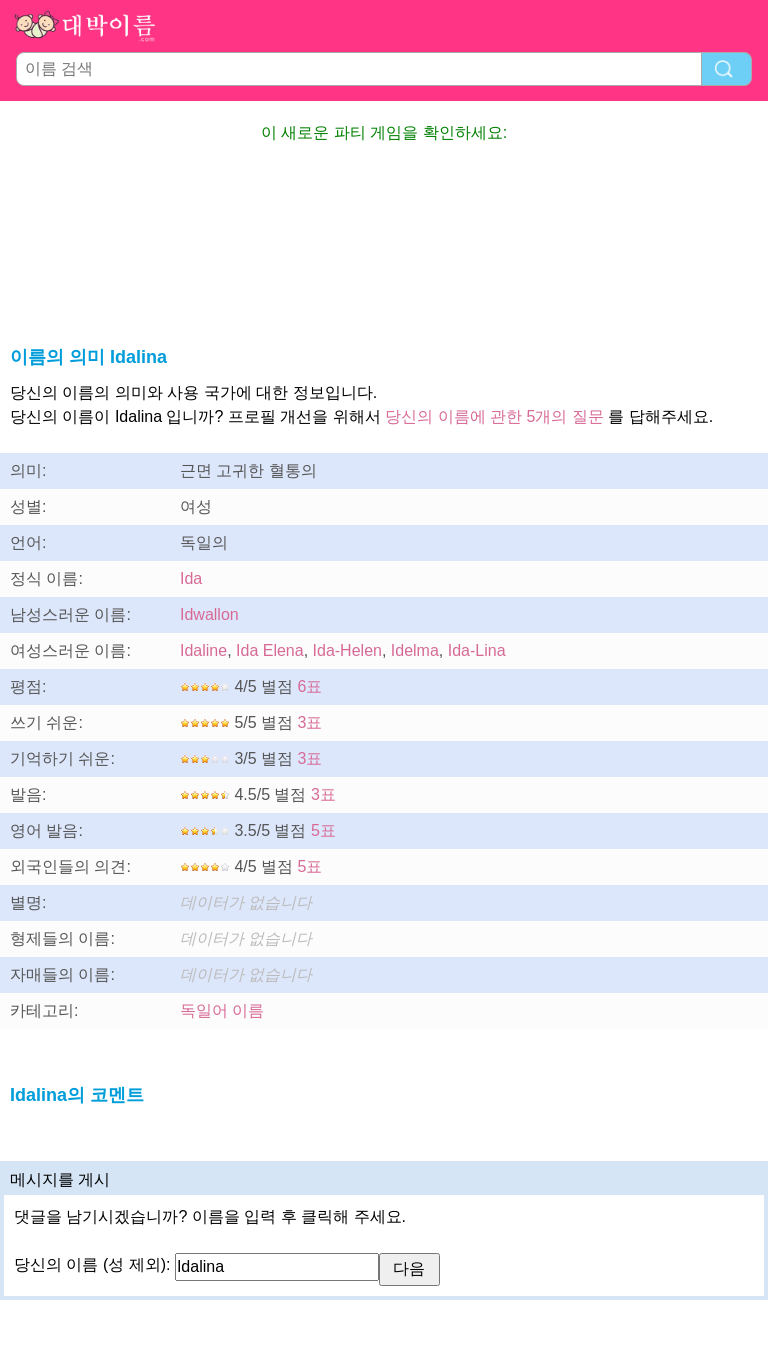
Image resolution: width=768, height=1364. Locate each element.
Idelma (415, 650)
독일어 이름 (222, 1010)
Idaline (203, 650)
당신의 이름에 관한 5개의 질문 (494, 416)
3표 (310, 722)
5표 (323, 830)
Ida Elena (270, 650)
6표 (310, 686)
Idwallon (209, 614)
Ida (191, 578)
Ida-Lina (477, 650)
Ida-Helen (347, 650)
